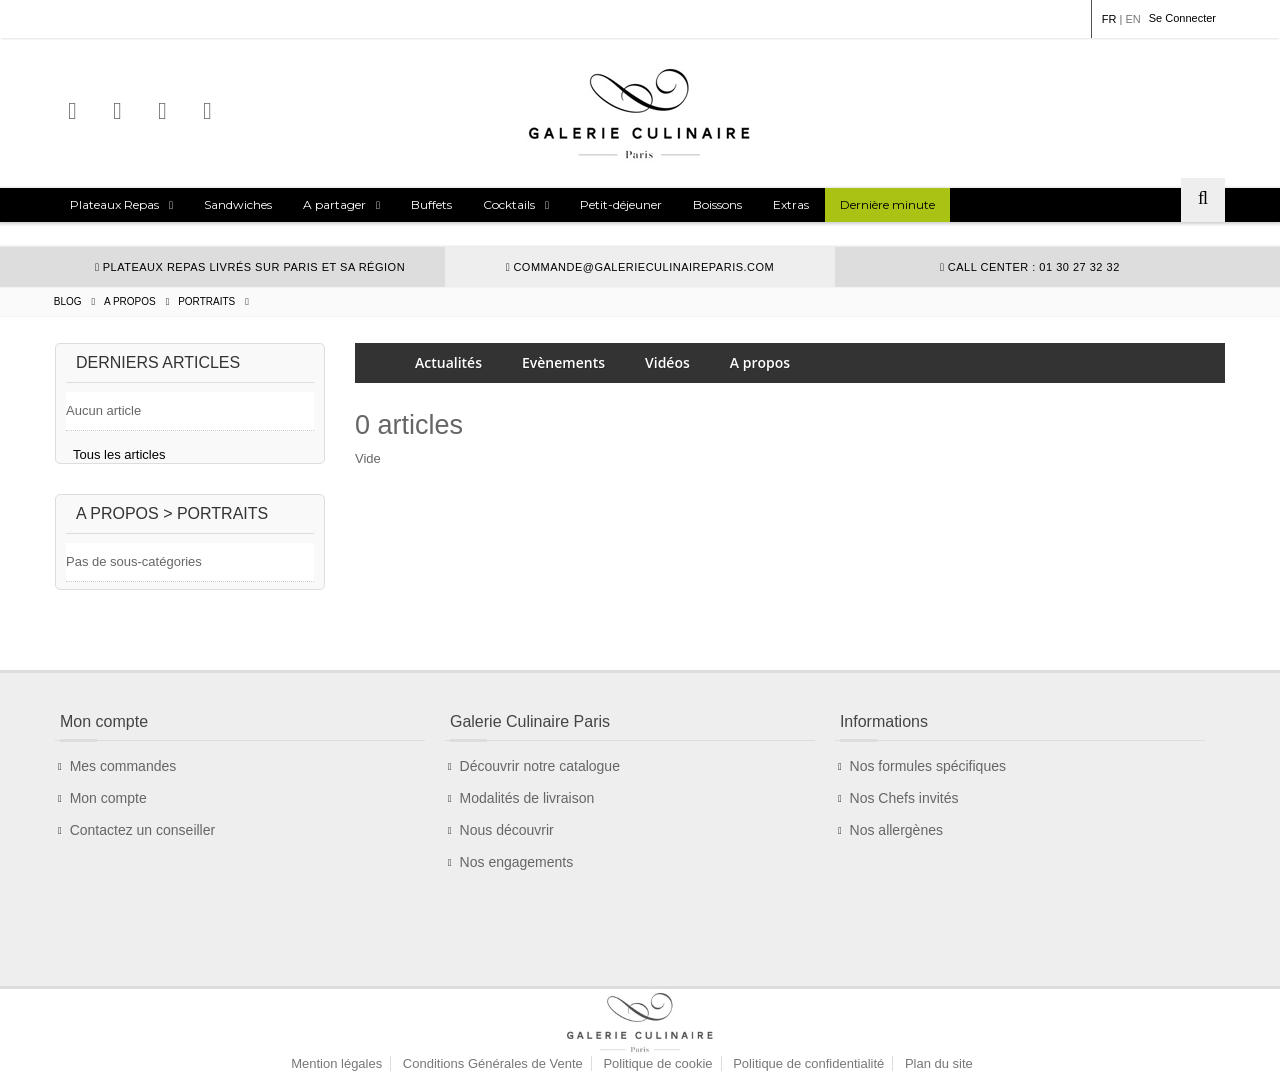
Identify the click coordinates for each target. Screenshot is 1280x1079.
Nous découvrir (507, 839)
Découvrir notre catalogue (540, 775)
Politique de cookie (657, 1004)
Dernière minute (887, 204)
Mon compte (108, 807)
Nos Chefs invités (904, 807)
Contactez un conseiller (143, 839)
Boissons (717, 204)
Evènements (563, 362)
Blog (68, 301)
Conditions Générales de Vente (493, 1004)
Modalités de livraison (527, 807)
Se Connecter (1182, 18)
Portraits (206, 301)
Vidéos (667, 362)
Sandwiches (238, 204)
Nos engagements (517, 871)
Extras (791, 204)
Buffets (431, 204)
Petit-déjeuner (621, 204)
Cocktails (509, 204)
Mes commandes (123, 775)
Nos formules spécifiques (928, 775)
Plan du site (939, 1004)
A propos (130, 301)
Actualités (448, 362)
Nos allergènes (896, 839)
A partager (334, 204)
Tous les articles (119, 454)
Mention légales (336, 1004)
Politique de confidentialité (808, 1004)
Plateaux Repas (114, 204)
